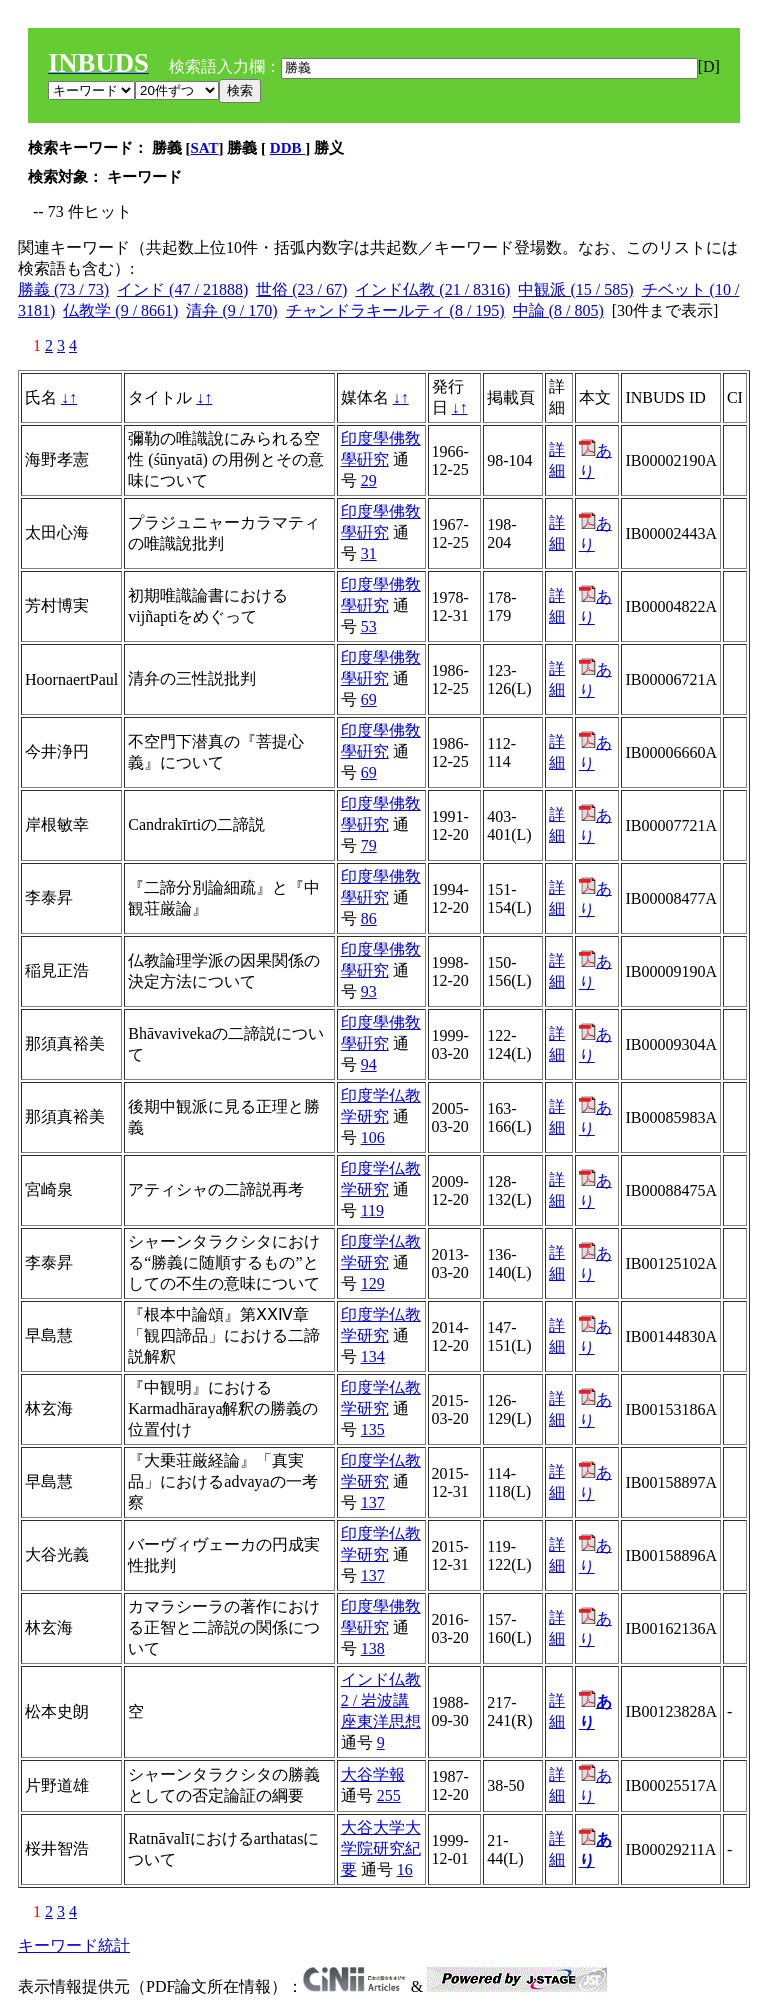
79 (369, 845)
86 (369, 918)
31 (369, 553)
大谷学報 (373, 1774)
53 (369, 626)
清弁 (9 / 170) (231, 310)
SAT (205, 148)
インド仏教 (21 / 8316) (432, 289)
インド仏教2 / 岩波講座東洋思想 (381, 1700)
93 (369, 991)
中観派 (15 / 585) (575, 289)
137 (373, 1502)
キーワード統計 (74, 1945)
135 (373, 1429)
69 (369, 699)
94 (369, 1064)
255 (389, 1795)
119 (372, 1210)
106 (373, 1137)
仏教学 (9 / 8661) (120, 310)
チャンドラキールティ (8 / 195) (395, 310)
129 (373, 1283)
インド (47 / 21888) (182, 289)
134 (373, 1356)
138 (373, 1648)
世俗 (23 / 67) (301, 289)
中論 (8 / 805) (558, 310)
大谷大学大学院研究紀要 (381, 1848)
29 (369, 480)
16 (405, 1869)
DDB (287, 148)
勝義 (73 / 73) (63, 289)
